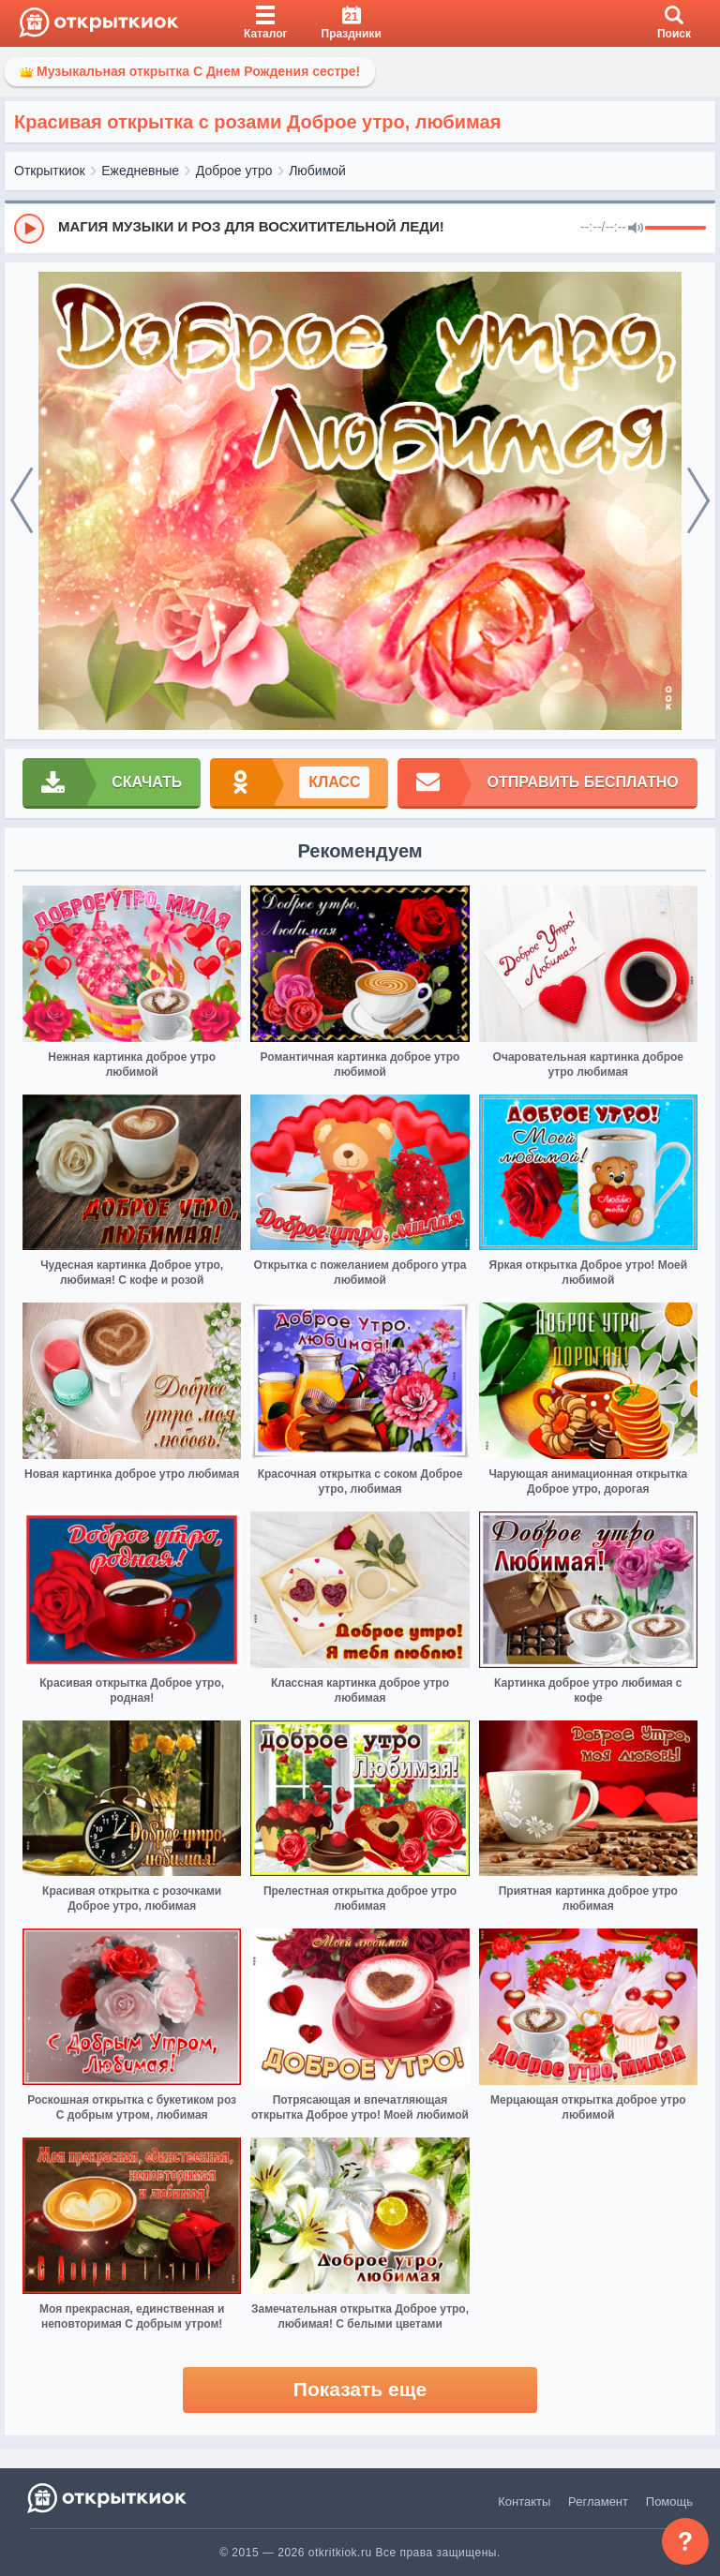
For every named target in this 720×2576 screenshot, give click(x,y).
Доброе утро (234, 170)
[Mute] (635, 228)
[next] (698, 501)
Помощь (669, 2501)
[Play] (29, 229)
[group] (360, 227)
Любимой (317, 170)
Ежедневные (140, 170)
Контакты (524, 2501)
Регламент (598, 2501)
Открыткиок (49, 170)
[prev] (21, 501)
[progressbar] (675, 228)
